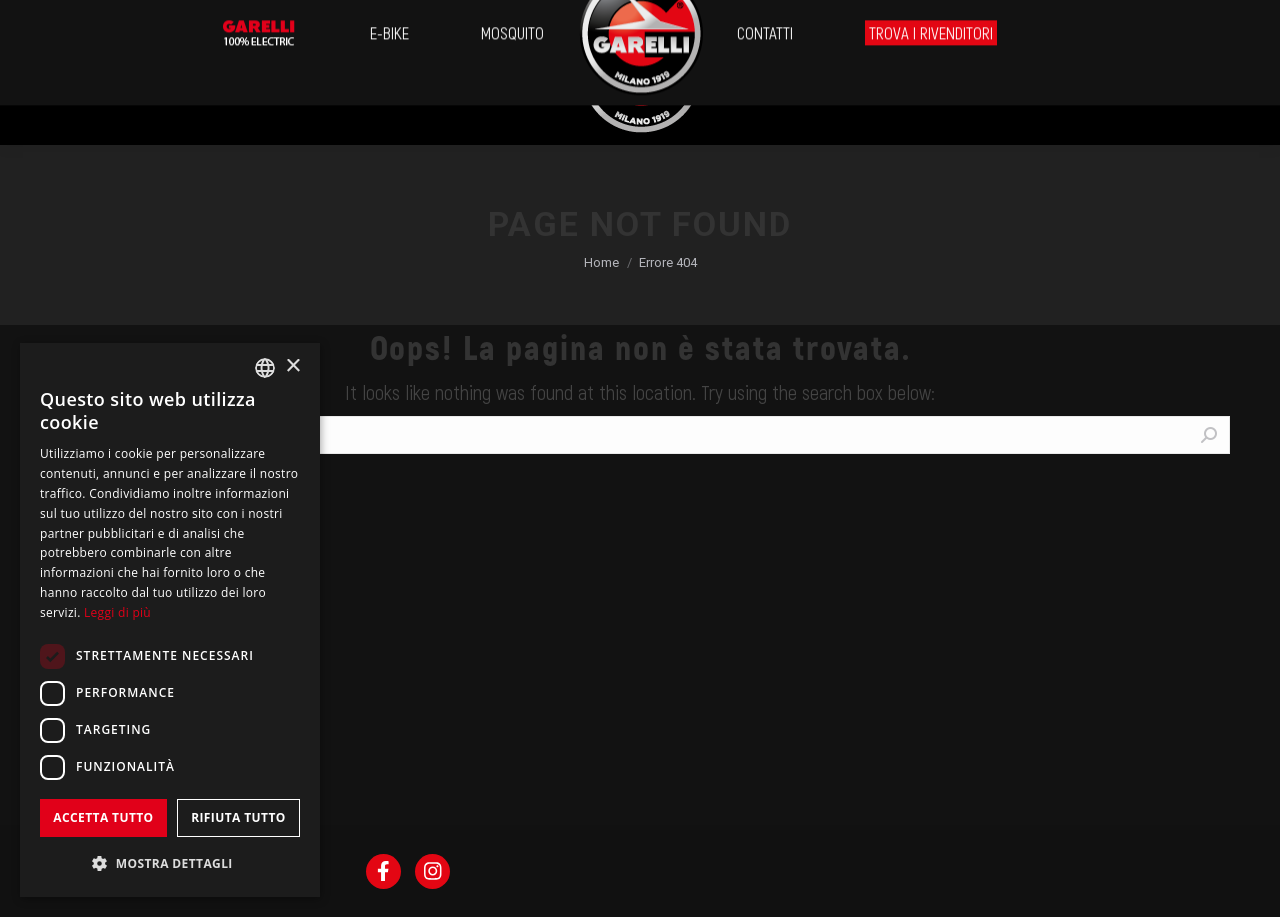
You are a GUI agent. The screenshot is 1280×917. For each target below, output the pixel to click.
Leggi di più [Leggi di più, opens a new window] (117, 612)
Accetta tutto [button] (103, 817)
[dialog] (170, 620)
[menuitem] (83, 73)
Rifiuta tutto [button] (238, 817)
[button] (170, 863)
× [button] (292, 366)
